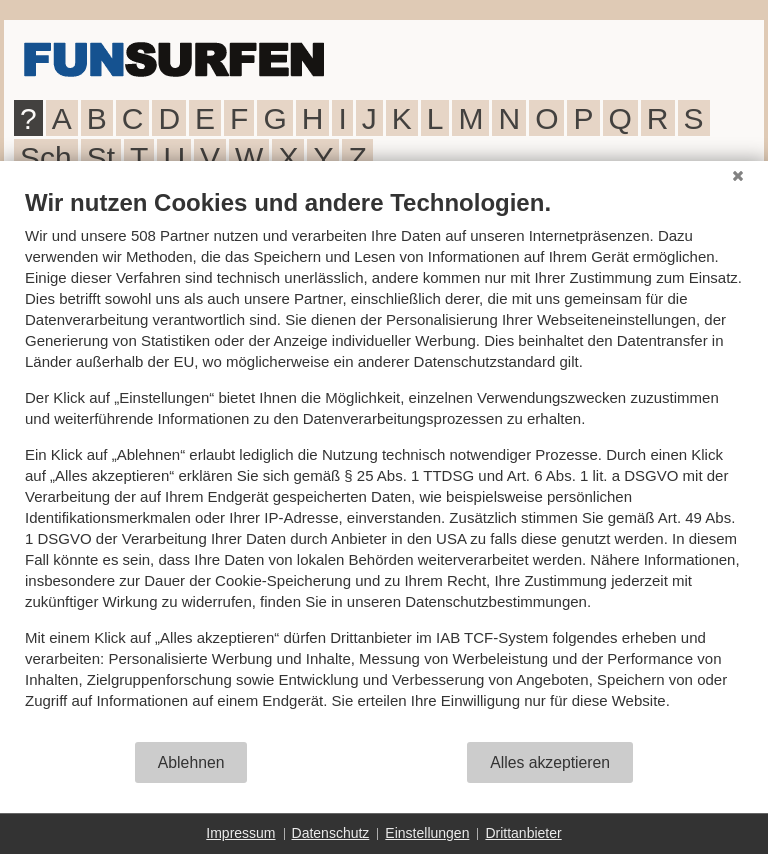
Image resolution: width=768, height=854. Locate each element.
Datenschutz (331, 833)
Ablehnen (191, 762)
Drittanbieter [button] (523, 833)
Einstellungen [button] (427, 833)
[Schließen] (738, 176)
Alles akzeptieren (550, 762)
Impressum (240, 833)
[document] (384, 464)
